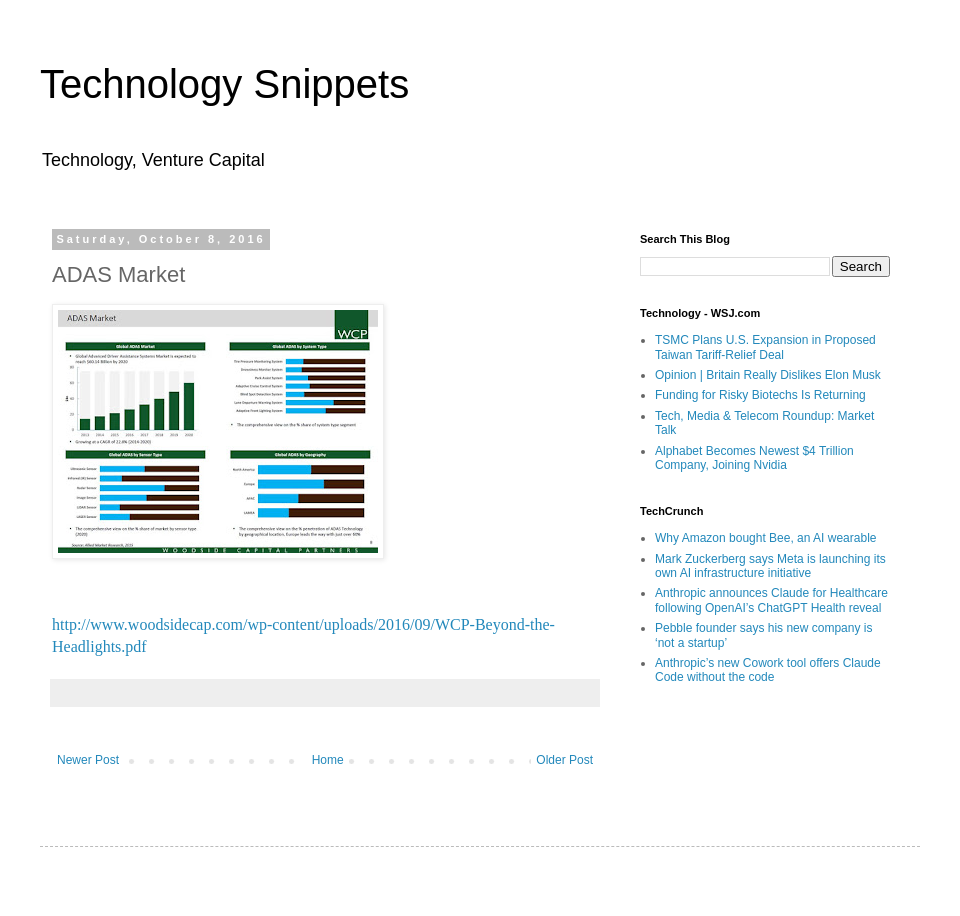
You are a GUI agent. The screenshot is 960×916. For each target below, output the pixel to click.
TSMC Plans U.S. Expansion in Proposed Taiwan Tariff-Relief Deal (765, 347)
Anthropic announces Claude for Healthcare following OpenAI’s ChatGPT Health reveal (771, 600)
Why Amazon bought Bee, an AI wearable (765, 538)
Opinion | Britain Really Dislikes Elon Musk (768, 375)
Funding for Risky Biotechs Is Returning (760, 395)
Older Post (564, 760)
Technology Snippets (224, 84)
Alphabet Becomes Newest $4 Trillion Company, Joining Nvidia (754, 458)
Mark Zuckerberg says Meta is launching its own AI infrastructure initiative (770, 566)
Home (328, 760)
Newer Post (88, 760)
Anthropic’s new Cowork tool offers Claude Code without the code (768, 670)
